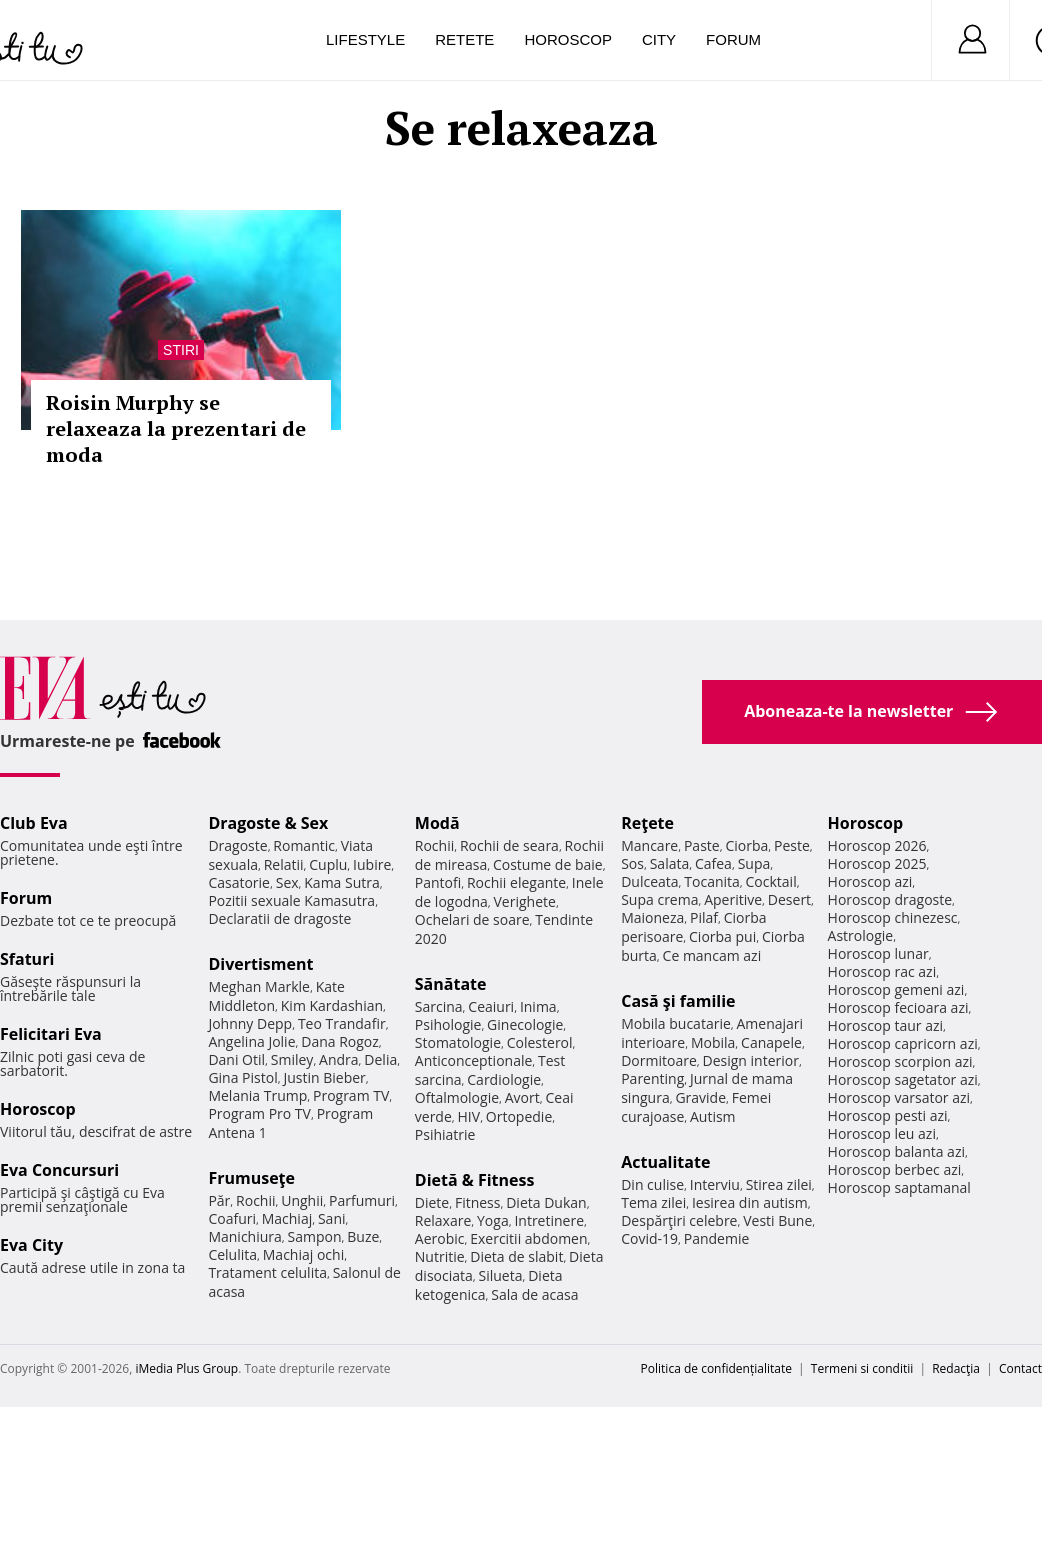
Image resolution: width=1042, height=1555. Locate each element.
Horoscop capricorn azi (903, 1043)
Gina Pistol (242, 1077)
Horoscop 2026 (877, 845)
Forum (733, 39)
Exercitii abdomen (528, 1238)
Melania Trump (257, 1095)
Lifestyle (365, 39)
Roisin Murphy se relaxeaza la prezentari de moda (176, 428)
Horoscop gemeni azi (896, 989)
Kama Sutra (341, 882)
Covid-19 (649, 1238)
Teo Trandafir (342, 1023)
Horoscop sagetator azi (903, 1079)
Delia (380, 1059)
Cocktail (771, 881)
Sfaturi (27, 959)
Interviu (715, 1184)
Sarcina (439, 1006)
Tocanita (712, 881)
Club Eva (34, 823)
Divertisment (260, 964)
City (659, 39)
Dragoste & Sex (268, 823)
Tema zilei (653, 1202)
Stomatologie (458, 1042)
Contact (1020, 1368)
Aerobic (440, 1238)
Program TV (351, 1095)
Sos (632, 863)
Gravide (700, 1097)
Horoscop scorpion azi (900, 1061)
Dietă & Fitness (475, 1180)
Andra (339, 1059)
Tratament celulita (267, 1272)
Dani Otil (236, 1059)
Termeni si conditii (862, 1368)
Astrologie (861, 935)
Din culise (652, 1184)
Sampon (315, 1236)
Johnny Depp (250, 1023)
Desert (789, 899)
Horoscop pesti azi (888, 1115)
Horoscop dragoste (890, 899)
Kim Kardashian (332, 1005)
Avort (522, 1097)
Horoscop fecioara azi (898, 1007)
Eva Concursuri (59, 1170)
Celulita (232, 1254)
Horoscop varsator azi (899, 1097)
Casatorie (239, 882)
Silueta (501, 1275)
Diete (432, 1202)
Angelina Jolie (251, 1041)
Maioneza (652, 917)
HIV (469, 1116)
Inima (538, 1006)
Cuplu (328, 864)
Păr (219, 1200)
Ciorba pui (722, 936)
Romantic (304, 845)
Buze (363, 1236)
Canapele (771, 1042)
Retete (464, 39)
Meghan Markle (259, 986)
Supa (754, 863)
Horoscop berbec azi (895, 1169)
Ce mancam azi (712, 955)
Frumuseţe (251, 1178)
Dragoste (237, 845)
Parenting (652, 1078)
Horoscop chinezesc (893, 917)
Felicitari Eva (51, 1034)
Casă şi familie (678, 1001)
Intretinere (549, 1220)
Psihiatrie (445, 1134)
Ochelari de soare (472, 919)
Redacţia (956, 1368)
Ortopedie (519, 1116)
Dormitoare (659, 1060)
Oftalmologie (457, 1097)
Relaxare (443, 1220)
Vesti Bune (777, 1220)
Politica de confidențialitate (716, 1368)
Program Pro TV (259, 1113)
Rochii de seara (509, 845)
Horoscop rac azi (882, 971)
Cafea (713, 863)
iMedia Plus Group (186, 1368)
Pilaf (704, 917)
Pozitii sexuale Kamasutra (291, 900)
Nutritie (440, 1256)
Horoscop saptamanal (899, 1187)
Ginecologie (525, 1024)
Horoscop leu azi (882, 1133)
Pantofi (438, 882)
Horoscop (568, 39)
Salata (670, 863)
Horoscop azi (870, 881)
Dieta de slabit (516, 1256)
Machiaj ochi (303, 1254)
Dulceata (649, 881)
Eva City (31, 1245)
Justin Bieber (324, 1077)
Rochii (255, 1200)
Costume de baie (548, 864)
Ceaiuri (491, 1006)
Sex (287, 882)
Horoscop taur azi (885, 1025)
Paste (702, 845)
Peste (792, 845)
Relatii (284, 864)
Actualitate (665, 1162)
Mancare (649, 845)
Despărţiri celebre (679, 1220)
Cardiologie (504, 1079)
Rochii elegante (516, 882)
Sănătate (451, 984)
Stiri (181, 350)
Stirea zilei (779, 1184)
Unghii (302, 1200)
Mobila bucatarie (676, 1023)
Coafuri (232, 1218)
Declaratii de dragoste (279, 918)
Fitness (478, 1202)
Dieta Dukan (546, 1202)
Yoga (493, 1220)
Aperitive (733, 899)
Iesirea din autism (750, 1202)
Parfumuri (362, 1200)
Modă (437, 823)
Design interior (750, 1060)
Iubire (372, 864)
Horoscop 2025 (877, 863)
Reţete (647, 823)
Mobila (713, 1042)
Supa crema (659, 899)
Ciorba (746, 845)
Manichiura (244, 1236)
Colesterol (540, 1042)
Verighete (525, 901)
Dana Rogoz (340, 1041)
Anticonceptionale (474, 1060)
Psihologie (448, 1024)
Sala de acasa (534, 1294)
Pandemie (717, 1238)
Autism (713, 1116)
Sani (332, 1218)
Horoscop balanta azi (896, 1151)
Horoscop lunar (878, 953)
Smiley (292, 1059)
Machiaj (287, 1218)
